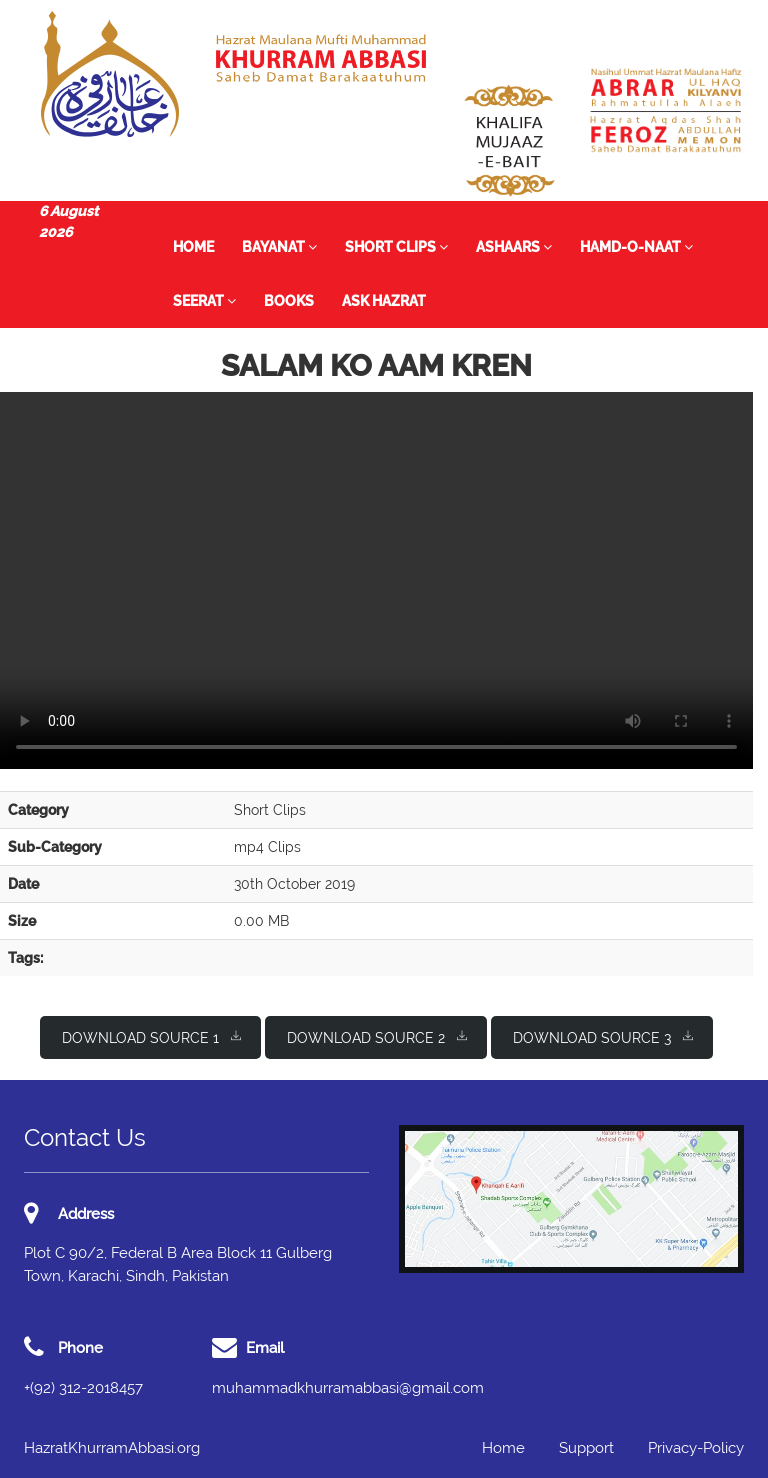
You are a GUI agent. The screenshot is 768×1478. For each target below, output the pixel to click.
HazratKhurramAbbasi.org (112, 1448)
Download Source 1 (151, 1036)
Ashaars (514, 247)
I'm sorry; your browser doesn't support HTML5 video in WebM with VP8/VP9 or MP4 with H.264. (376, 580)
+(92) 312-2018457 (83, 1388)
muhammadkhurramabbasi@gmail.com (348, 1388)
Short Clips (396, 247)
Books (289, 301)
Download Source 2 (377, 1036)
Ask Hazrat (384, 301)
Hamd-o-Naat (636, 247)
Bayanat (279, 247)
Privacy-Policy (696, 1448)
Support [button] (586, 1448)
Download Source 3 (603, 1036)
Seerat (204, 301)
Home (193, 247)
